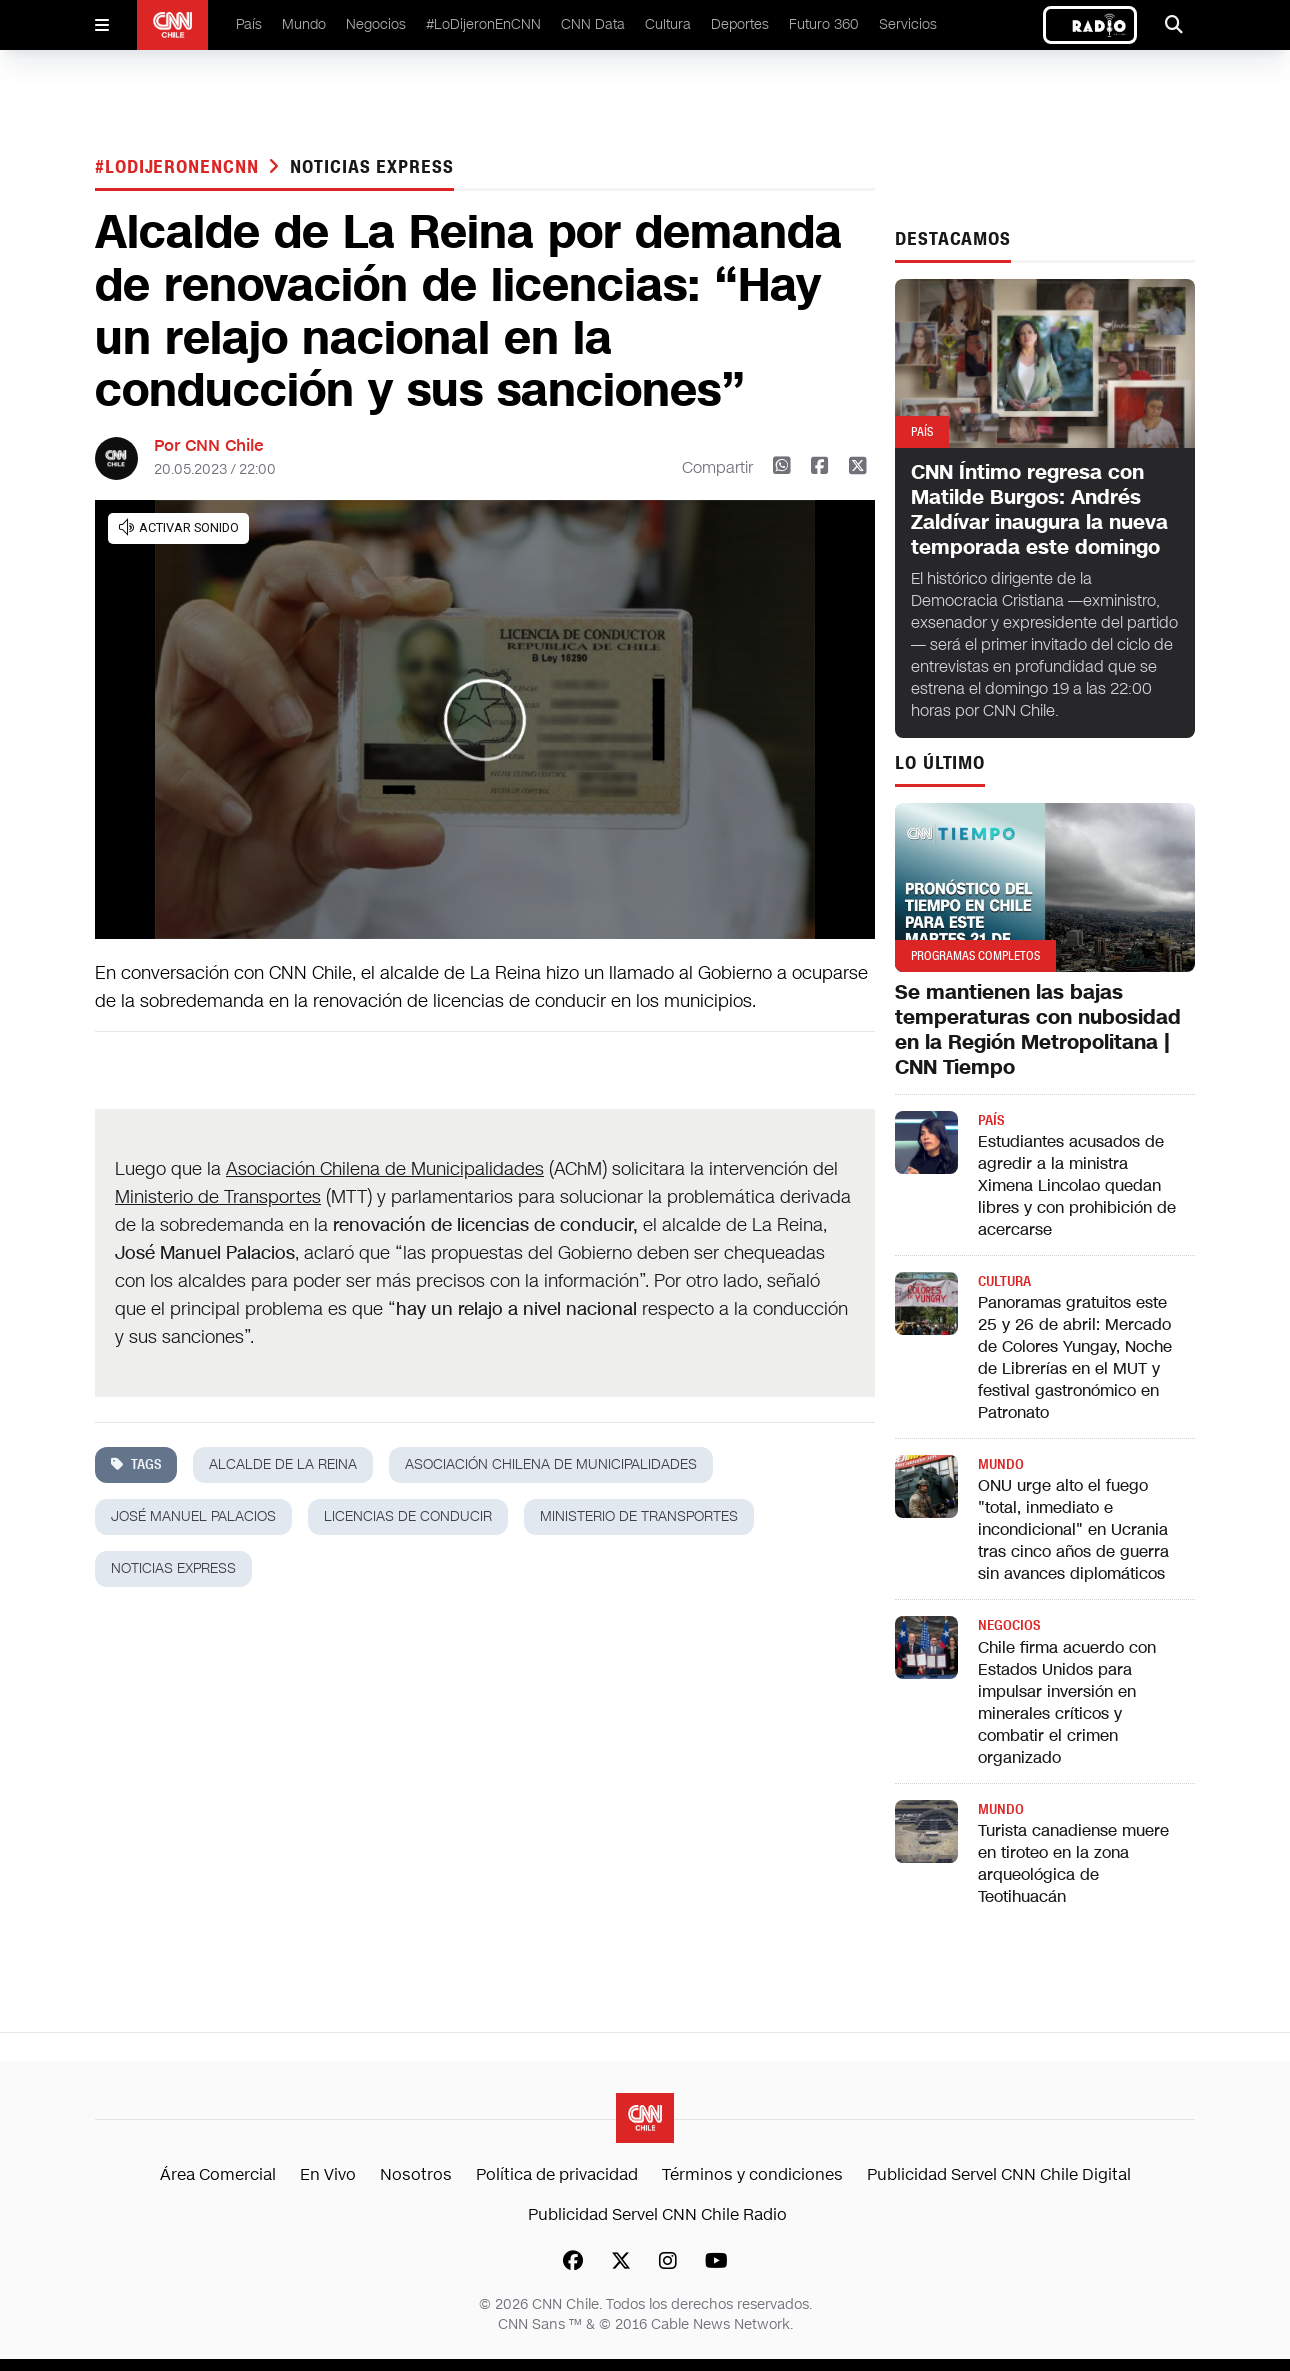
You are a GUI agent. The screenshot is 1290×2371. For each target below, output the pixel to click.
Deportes (740, 24)
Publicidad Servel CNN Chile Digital (999, 2174)
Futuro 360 (824, 24)
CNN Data (593, 24)
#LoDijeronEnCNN (483, 24)
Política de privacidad (557, 2174)
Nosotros (416, 2174)
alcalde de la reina (283, 1464)
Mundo (304, 24)
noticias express (371, 167)
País (249, 24)
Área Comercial (218, 2174)
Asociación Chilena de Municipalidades (385, 1169)
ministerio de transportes (639, 1516)
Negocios (376, 24)
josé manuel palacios (193, 1516)
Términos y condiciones (752, 2174)
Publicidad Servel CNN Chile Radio (657, 2214)
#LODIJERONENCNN (179, 167)
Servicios (908, 24)
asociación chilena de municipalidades (551, 1464)
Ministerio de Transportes (218, 1197)
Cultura (668, 24)
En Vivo (328, 2174)
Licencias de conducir (408, 1516)
